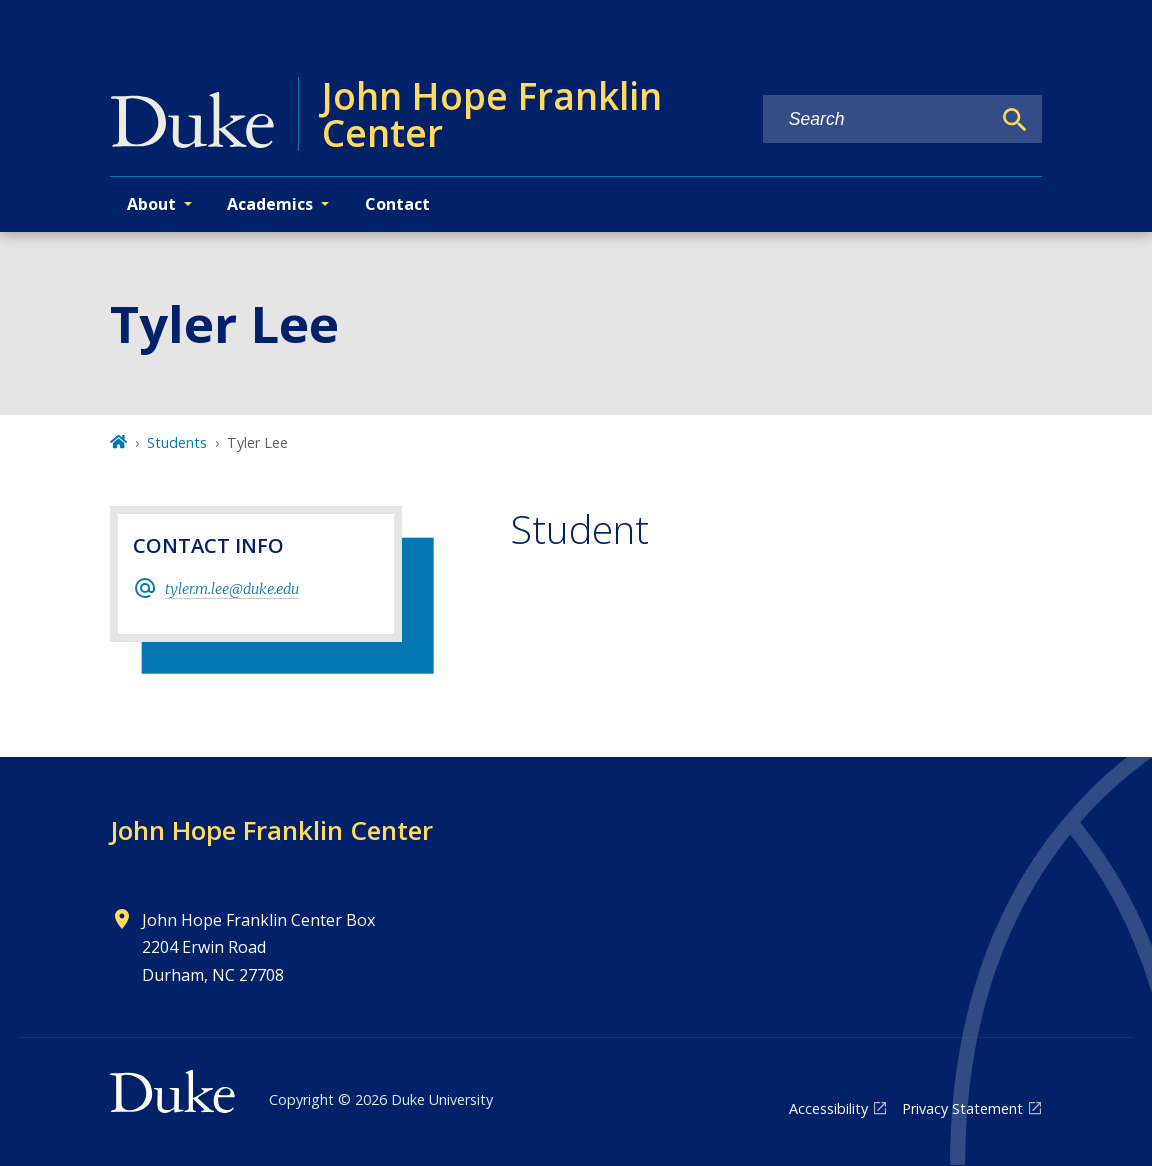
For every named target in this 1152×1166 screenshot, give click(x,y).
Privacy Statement (962, 1108)
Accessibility (828, 1108)
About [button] (151, 204)
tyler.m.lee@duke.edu (232, 589)
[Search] (1015, 120)
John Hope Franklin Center (271, 830)
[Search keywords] (877, 119)
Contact (397, 204)
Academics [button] (270, 204)
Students (177, 442)
